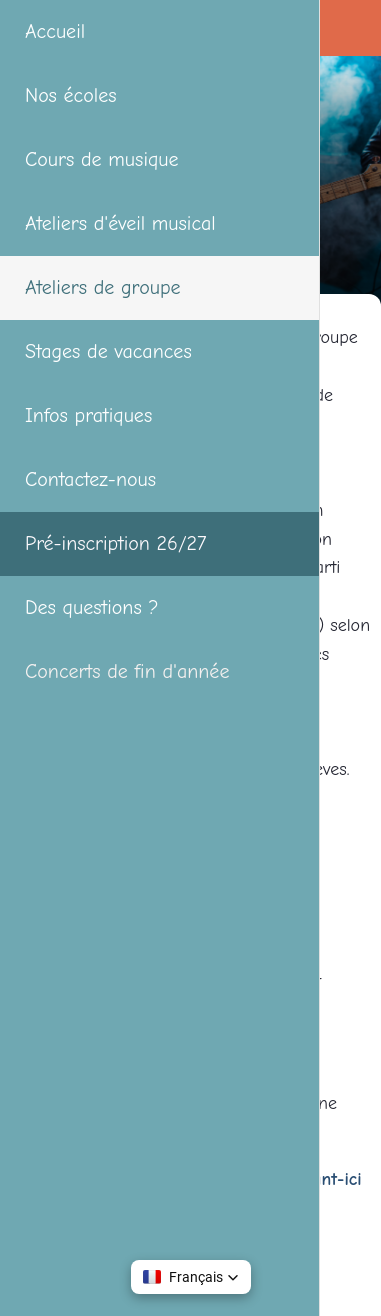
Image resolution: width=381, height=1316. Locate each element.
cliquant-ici (322, 1179)
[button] (191, 1277)
